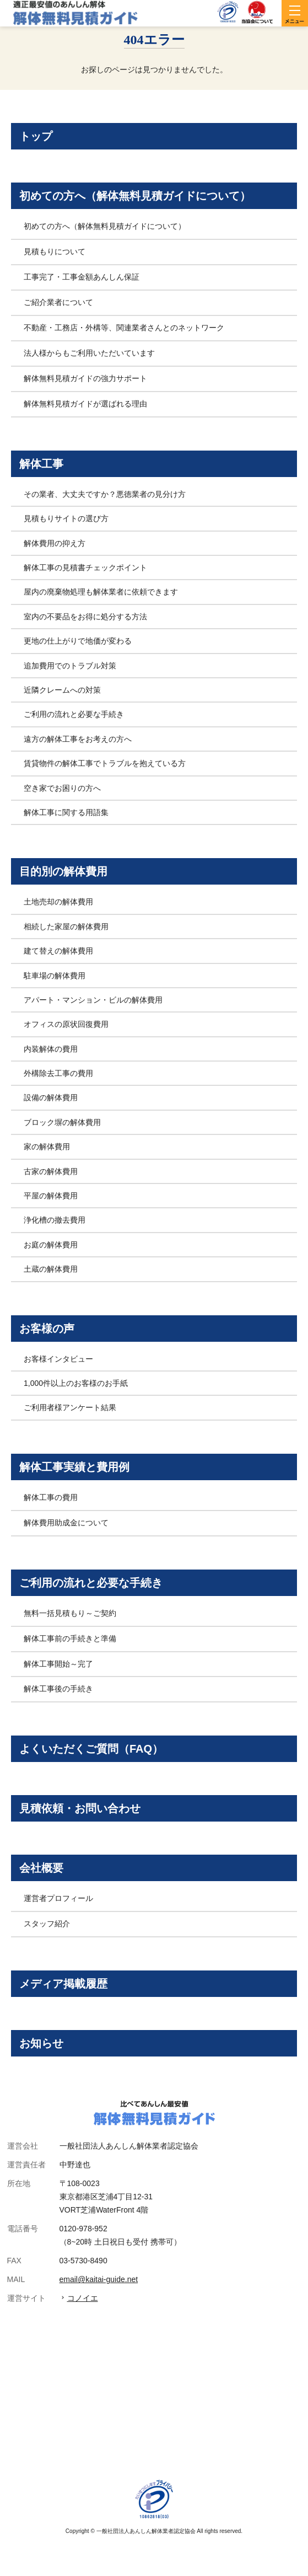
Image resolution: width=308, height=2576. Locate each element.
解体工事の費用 (51, 1497)
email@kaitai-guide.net (99, 2279)
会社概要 (41, 1868)
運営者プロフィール (58, 1898)
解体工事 (41, 464)
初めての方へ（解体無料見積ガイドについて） (135, 196)
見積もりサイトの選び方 (66, 518)
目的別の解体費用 (63, 871)
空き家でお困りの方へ (62, 788)
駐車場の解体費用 (54, 975)
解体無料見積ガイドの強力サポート (85, 378)
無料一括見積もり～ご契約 (70, 1613)
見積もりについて (54, 251)
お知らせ (41, 2043)
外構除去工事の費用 (58, 1073)
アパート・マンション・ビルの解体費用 (93, 999)
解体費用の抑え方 (54, 543)
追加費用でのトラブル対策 (70, 665)
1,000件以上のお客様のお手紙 (76, 1383)
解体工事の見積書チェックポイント (85, 567)
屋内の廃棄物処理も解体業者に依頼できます (101, 591)
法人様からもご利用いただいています (89, 353)
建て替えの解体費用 (58, 950)
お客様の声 (46, 1328)
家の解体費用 (47, 1146)
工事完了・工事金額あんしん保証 (81, 276)
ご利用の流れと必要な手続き (74, 714)
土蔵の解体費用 (51, 1269)
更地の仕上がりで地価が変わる (78, 640)
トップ (35, 136)
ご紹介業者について (58, 302)
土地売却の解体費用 (58, 901)
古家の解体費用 (51, 1171)
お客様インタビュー (58, 1358)
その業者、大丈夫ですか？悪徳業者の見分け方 (105, 494)
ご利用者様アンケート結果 (70, 1407)
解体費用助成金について (66, 1522)
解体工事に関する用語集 (66, 812)
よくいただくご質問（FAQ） (91, 1749)
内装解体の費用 (51, 1049)
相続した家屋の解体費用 (66, 926)
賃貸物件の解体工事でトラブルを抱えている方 (105, 763)
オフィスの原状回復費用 (66, 1024)
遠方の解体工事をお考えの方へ (78, 739)
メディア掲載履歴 (63, 1984)
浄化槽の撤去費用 (54, 1219)
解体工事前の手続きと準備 (70, 1638)
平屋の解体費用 (51, 1195)
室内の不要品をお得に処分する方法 (85, 616)
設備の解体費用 (51, 1097)
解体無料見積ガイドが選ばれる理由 (85, 403)
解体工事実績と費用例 (74, 1467)
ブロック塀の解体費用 (62, 1122)
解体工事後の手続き (58, 1688)
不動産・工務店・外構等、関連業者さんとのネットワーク (124, 327)
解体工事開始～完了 (58, 1663)
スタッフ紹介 (47, 1923)
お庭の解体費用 (51, 1244)
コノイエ (82, 2298)
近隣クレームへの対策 (62, 689)
